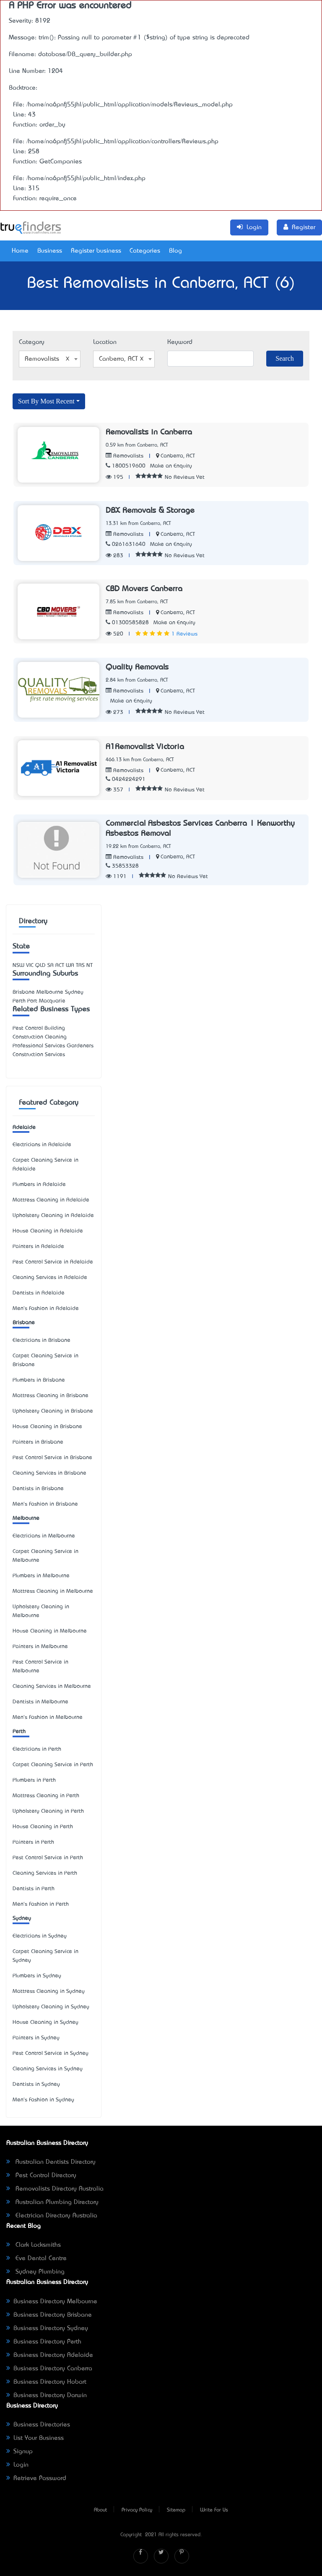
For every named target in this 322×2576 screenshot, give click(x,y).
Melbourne (26, 1518)
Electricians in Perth (37, 1749)
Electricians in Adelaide (42, 1144)
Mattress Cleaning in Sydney (49, 1991)
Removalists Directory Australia (55, 2189)
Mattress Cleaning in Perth (46, 1795)
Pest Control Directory (41, 2175)
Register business (96, 251)
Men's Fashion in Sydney (43, 2100)
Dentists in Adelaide (39, 1293)
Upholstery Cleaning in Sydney (51, 2007)
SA (50, 965)
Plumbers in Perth (34, 1780)
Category (31, 342)
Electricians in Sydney (40, 1936)
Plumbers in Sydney (37, 1976)
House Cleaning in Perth (43, 1826)
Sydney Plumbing (35, 2272)
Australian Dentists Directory (51, 2162)
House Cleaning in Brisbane (47, 1426)
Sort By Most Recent (46, 401)
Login (17, 2465)
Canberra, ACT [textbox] (121, 359)
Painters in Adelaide (38, 1246)
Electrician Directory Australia (51, 2216)
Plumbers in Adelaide (39, 1184)
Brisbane (24, 1322)
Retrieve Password (36, 2478)
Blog (175, 251)
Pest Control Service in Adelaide (53, 1262)
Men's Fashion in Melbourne (48, 1717)
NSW (18, 965)
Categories (145, 251)
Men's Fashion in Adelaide (46, 1308)
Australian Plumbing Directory (52, 2202)
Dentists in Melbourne (40, 1702)
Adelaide (24, 1127)
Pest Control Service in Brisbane (52, 1457)
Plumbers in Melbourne (41, 1576)
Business (49, 251)
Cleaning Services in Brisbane (49, 1473)
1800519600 (125, 466)
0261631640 (125, 544)
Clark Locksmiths (33, 2245)
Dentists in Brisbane (38, 1488)
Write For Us (214, 2510)
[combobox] (49, 359)
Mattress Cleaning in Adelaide (51, 1200)
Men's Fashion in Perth (41, 1904)
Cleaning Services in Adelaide (50, 1277)
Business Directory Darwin (46, 2395)
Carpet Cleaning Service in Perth (53, 1764)
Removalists (124, 456)
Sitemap (176, 2510)
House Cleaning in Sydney (45, 2022)
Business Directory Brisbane (49, 2315)
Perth (19, 1731)
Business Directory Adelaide (49, 2355)
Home (20, 251)
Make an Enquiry (171, 466)
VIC (30, 965)
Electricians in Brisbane (41, 1340)
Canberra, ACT (178, 456)
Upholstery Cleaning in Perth (48, 1811)
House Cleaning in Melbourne (50, 1631)
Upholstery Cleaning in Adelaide (53, 1215)
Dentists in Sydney (36, 2084)
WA (70, 965)
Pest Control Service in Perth (48, 1857)
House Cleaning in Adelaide (48, 1231)
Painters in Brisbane (38, 1442)
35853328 (122, 866)
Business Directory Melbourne (51, 2302)
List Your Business (35, 2438)
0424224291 (125, 779)
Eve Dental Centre (36, 2258)
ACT (59, 965)
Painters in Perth (33, 1842)
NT (89, 965)
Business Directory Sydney (47, 2328)
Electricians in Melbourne (44, 1536)
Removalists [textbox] (47, 359)
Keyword (179, 342)
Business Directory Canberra (49, 2369)
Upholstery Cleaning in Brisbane (53, 1411)
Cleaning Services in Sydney (48, 2069)
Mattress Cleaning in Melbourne (53, 1591)
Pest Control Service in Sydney (50, 2053)
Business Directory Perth (43, 2342)
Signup (19, 2452)
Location (105, 342)
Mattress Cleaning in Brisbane (50, 1395)
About (100, 2510)
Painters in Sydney (36, 2038)
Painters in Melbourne (40, 1646)
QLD (40, 965)
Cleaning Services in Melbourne (52, 1686)
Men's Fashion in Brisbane (45, 1504)
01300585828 (127, 622)
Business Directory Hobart (46, 2382)
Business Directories (38, 2425)
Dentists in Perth (34, 1888)
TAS (80, 965)
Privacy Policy (137, 2510)
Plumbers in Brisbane (39, 1380)
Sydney (22, 1918)
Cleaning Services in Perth (45, 1873)
